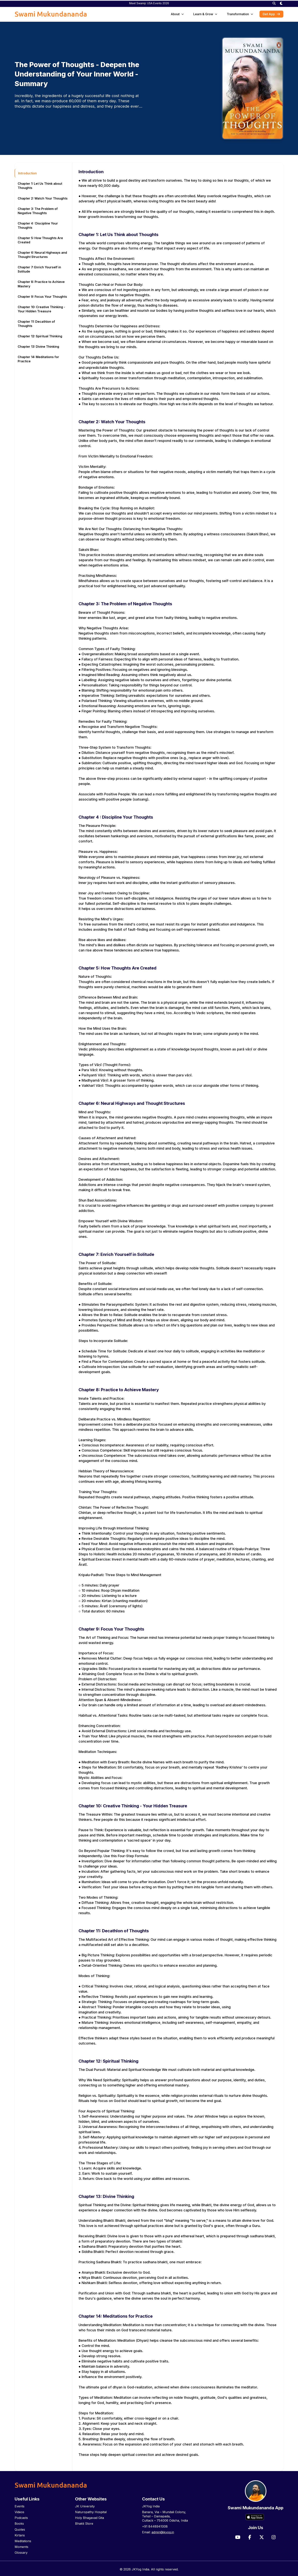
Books (19, 2523)
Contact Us (153, 2498)
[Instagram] (273, 2537)
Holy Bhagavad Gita (89, 2518)
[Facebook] (250, 2537)
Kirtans (20, 2535)
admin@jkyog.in (163, 2532)
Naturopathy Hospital (91, 2512)
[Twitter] (262, 2537)
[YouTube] (238, 2537)
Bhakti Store (84, 2523)
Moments (21, 2547)
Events (19, 2506)
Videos (19, 2512)
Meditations (23, 2541)
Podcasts (21, 2518)
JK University (85, 2506)
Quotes (20, 2529)
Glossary (21, 2552)
